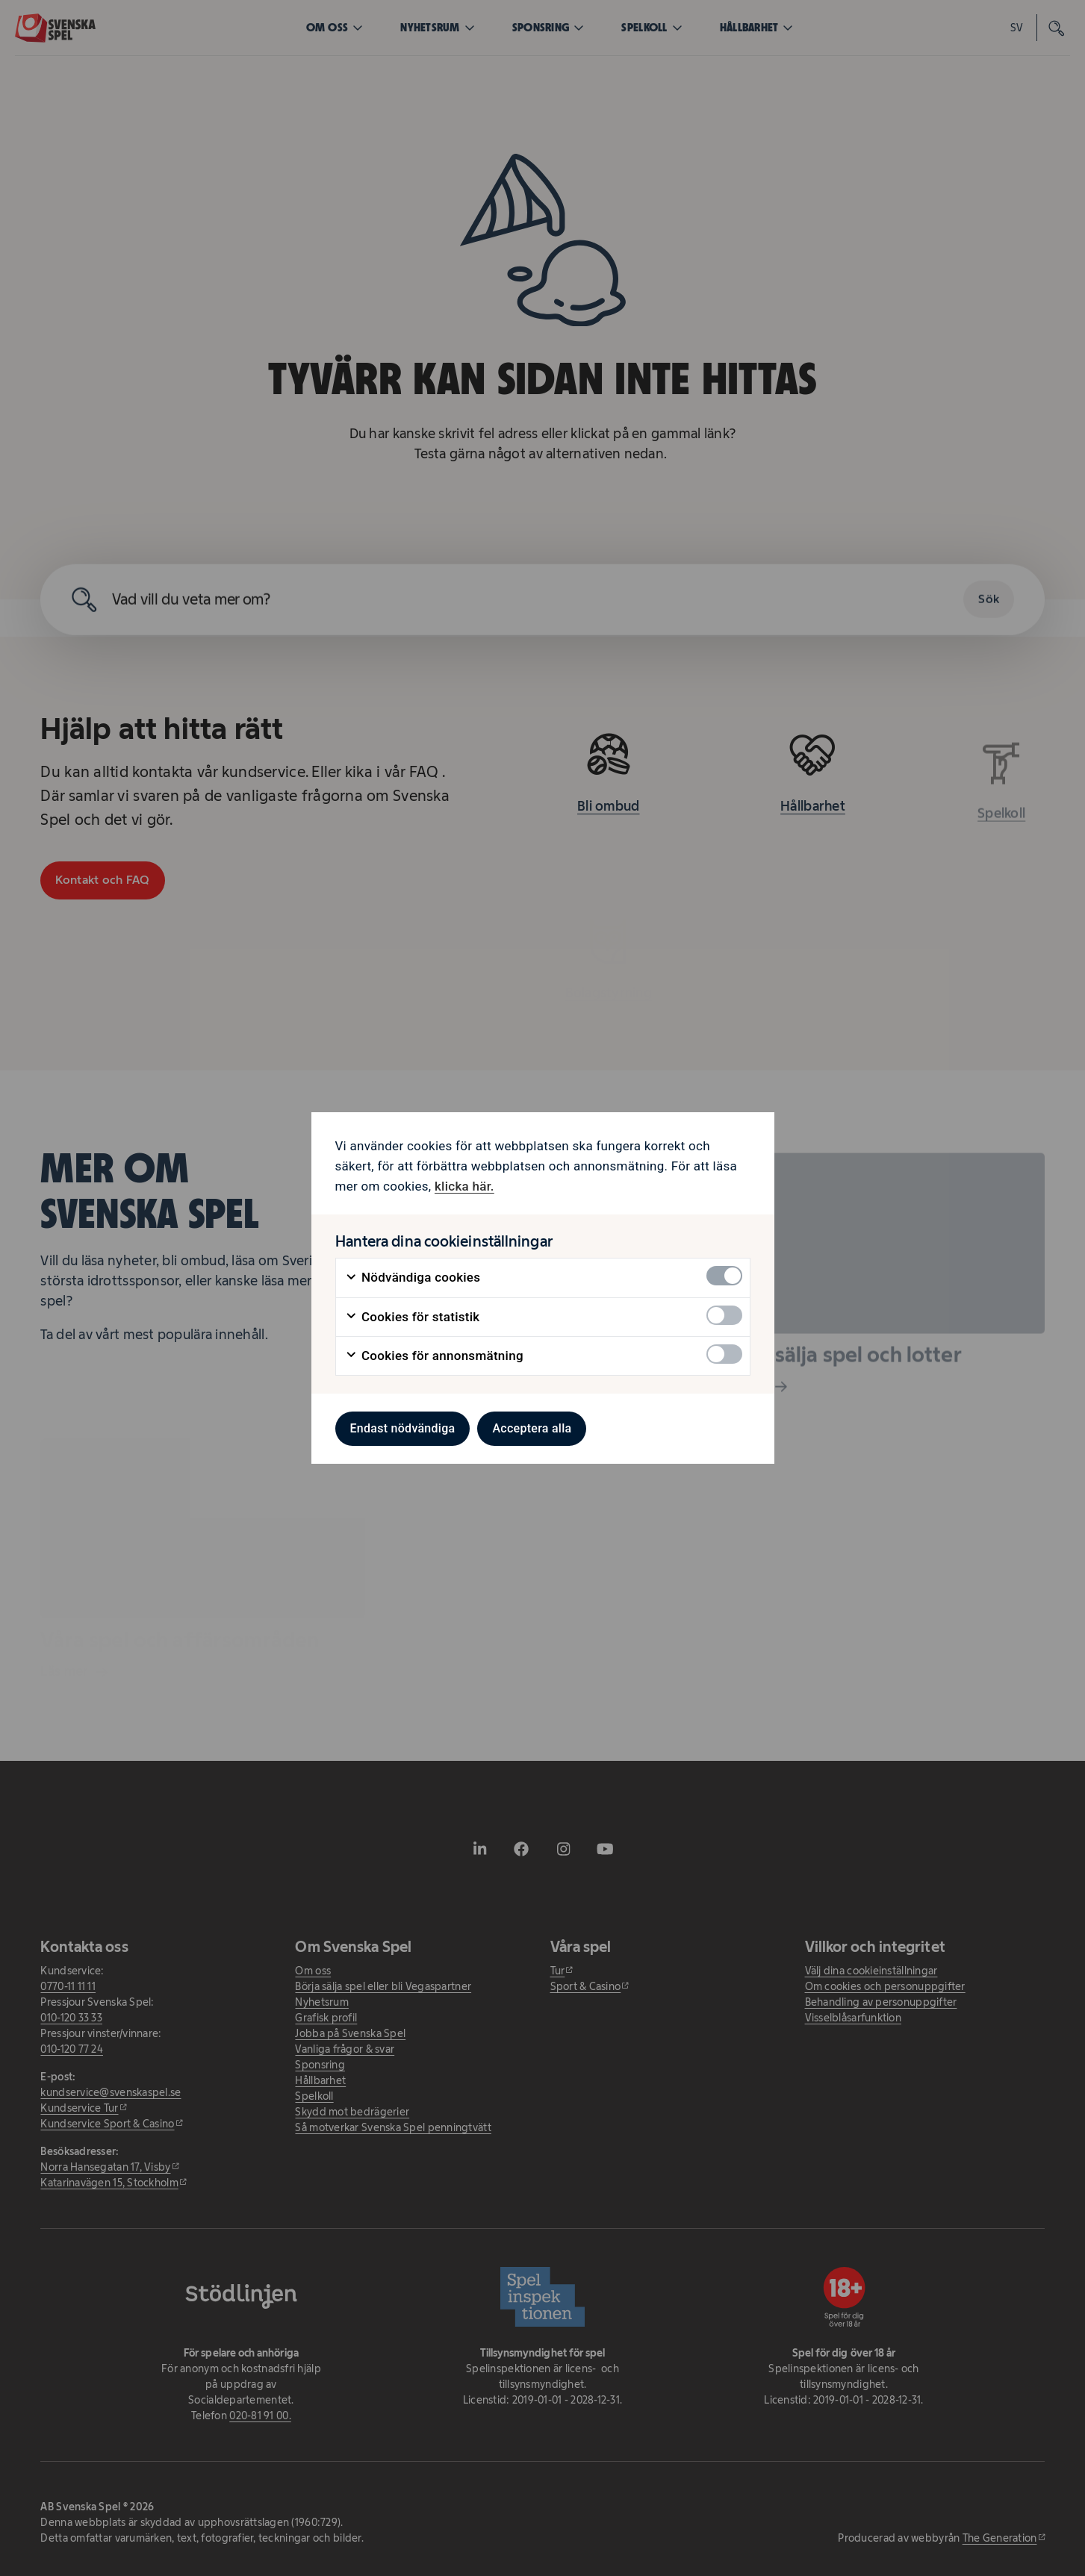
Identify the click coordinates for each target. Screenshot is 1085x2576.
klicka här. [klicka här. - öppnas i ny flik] (464, 1186)
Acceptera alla (531, 1428)
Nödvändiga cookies (413, 1277)
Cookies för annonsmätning (434, 1356)
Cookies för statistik (412, 1317)
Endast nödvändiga (403, 1428)
